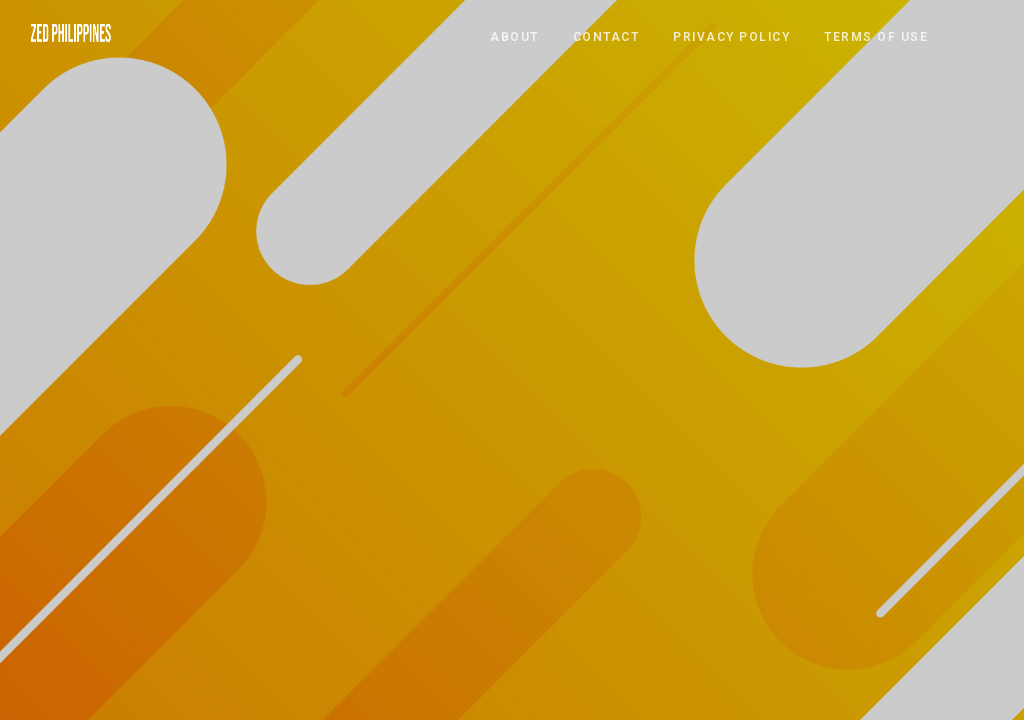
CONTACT (606, 36)
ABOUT (514, 36)
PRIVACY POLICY (731, 36)
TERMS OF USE (876, 36)
